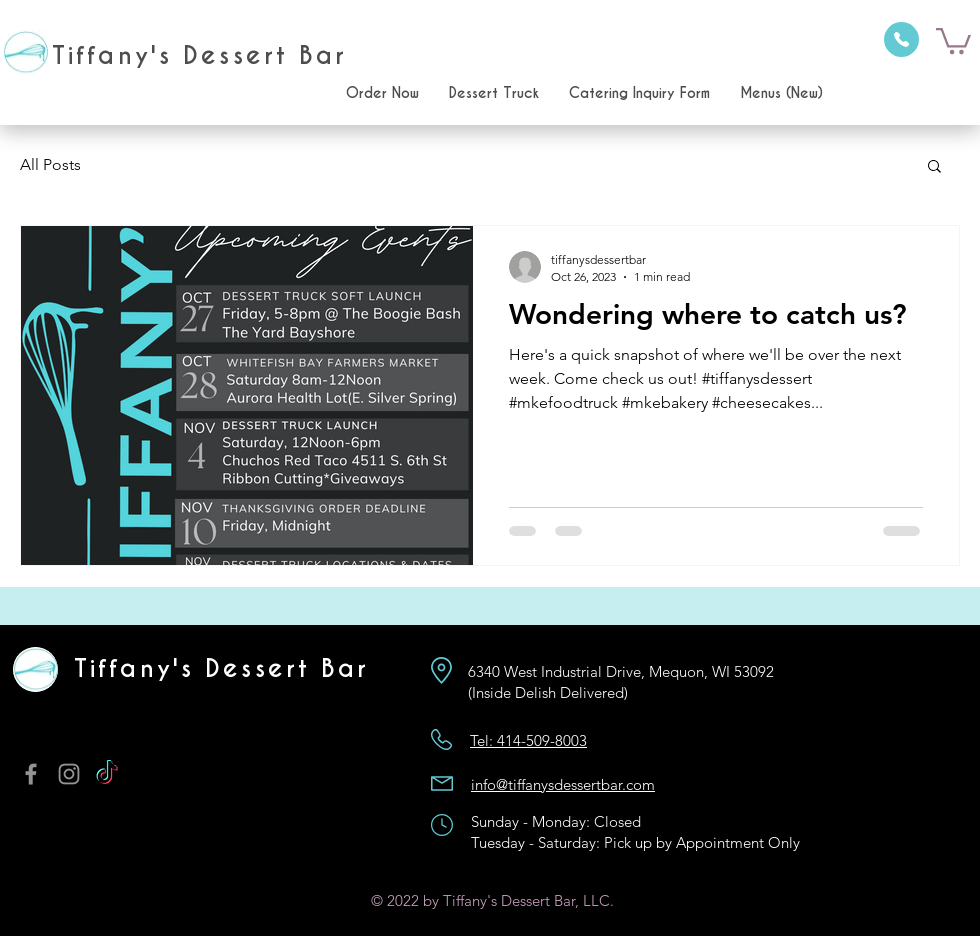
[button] (953, 39)
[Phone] (901, 39)
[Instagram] (69, 774)
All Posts (50, 164)
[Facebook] (31, 774)
